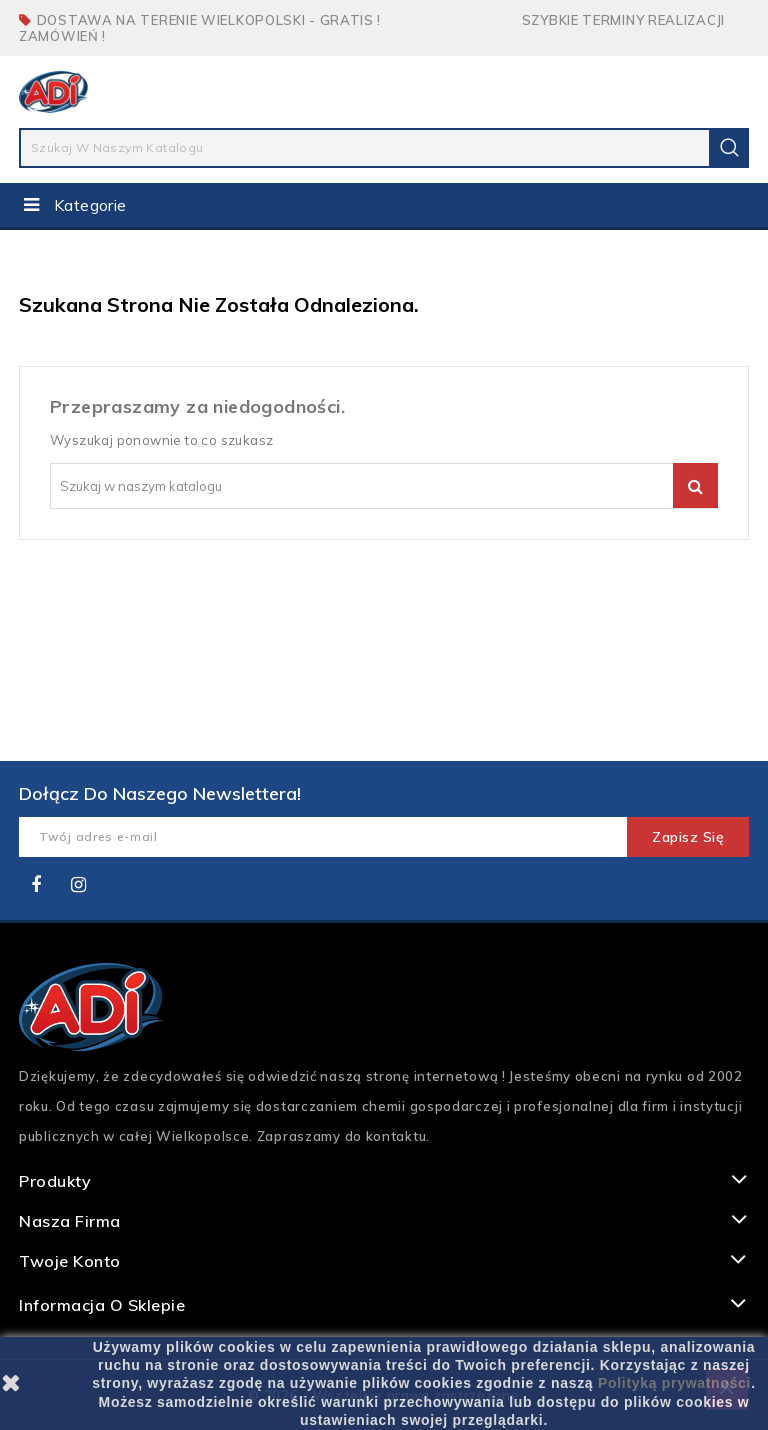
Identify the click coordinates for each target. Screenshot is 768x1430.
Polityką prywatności (674, 1383)
